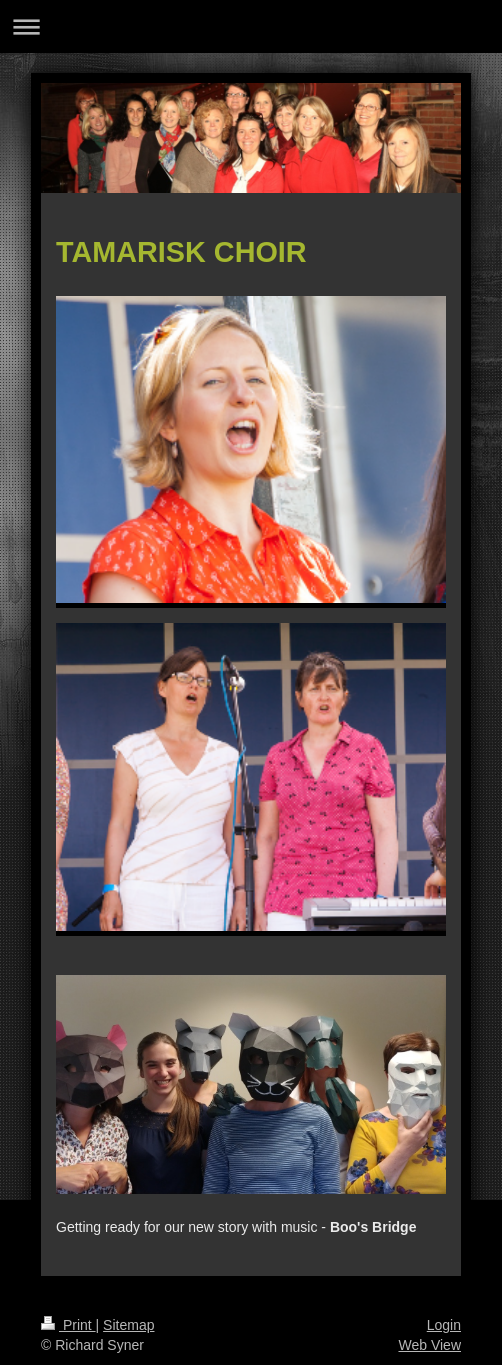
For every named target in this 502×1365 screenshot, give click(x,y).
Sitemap (128, 1325)
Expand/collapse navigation (251, 26)
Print (68, 1325)
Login (444, 1325)
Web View (429, 1345)
